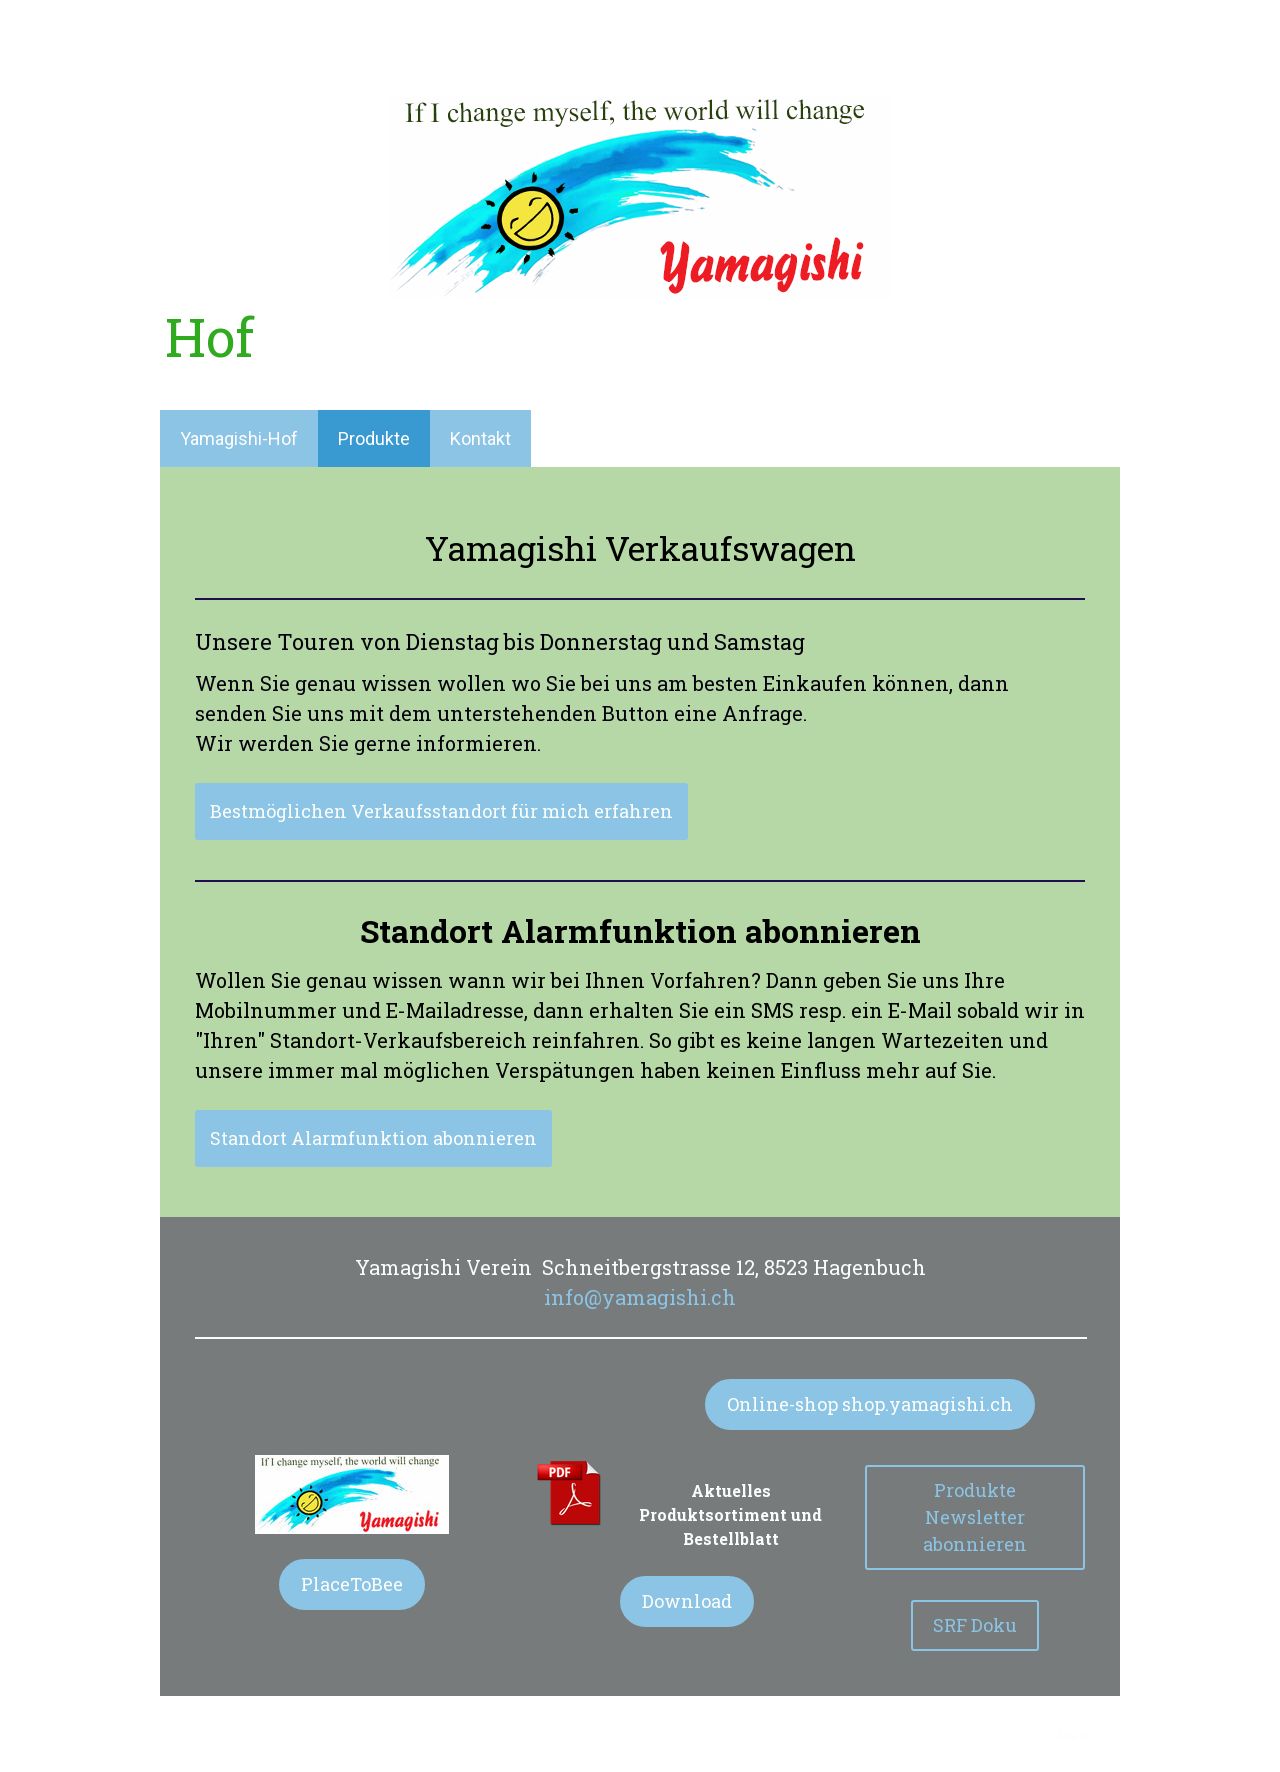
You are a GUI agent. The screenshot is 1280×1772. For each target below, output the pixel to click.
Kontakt (480, 438)
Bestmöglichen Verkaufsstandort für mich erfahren (441, 811)
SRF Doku (975, 1625)
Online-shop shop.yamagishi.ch (870, 1404)
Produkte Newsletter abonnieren (975, 1517)
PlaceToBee (352, 1584)
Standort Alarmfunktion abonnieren (373, 1138)
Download (687, 1601)
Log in (1074, 1733)
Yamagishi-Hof (239, 438)
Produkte (374, 438)
